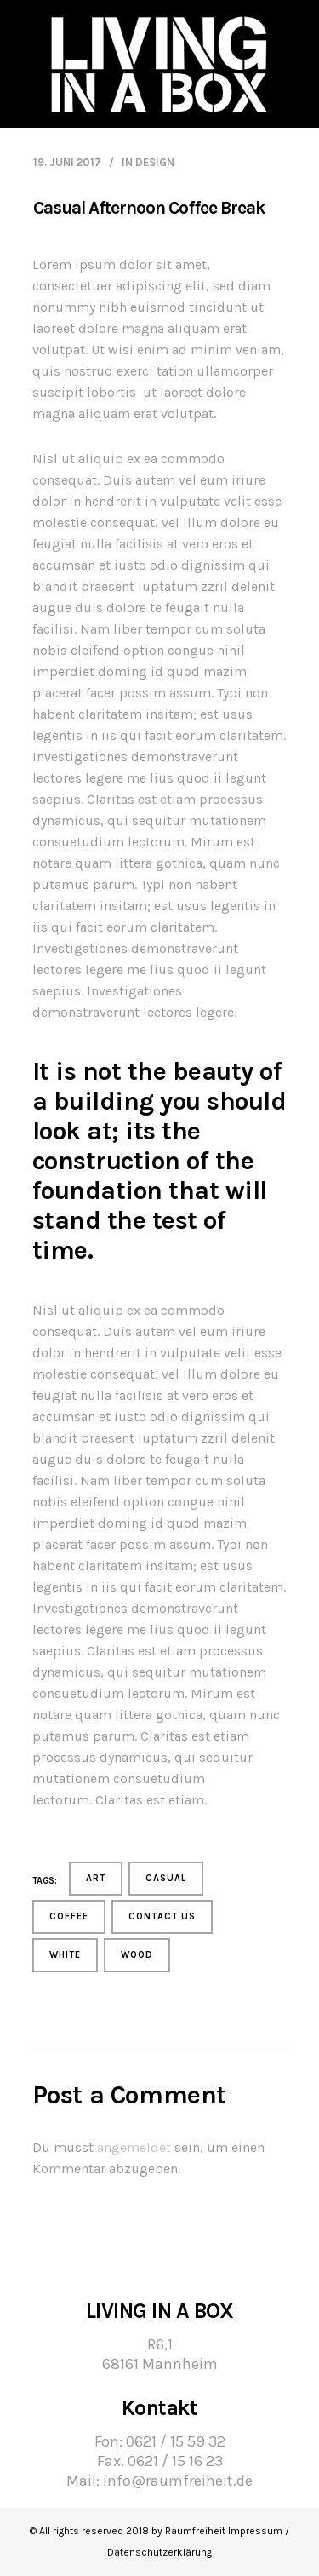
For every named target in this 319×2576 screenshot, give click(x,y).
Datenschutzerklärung (159, 2552)
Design (154, 162)
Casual (165, 1878)
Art (95, 1878)
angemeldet (134, 2147)
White (65, 1954)
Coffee (68, 1916)
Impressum (255, 2531)
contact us (162, 1916)
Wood (137, 1954)
